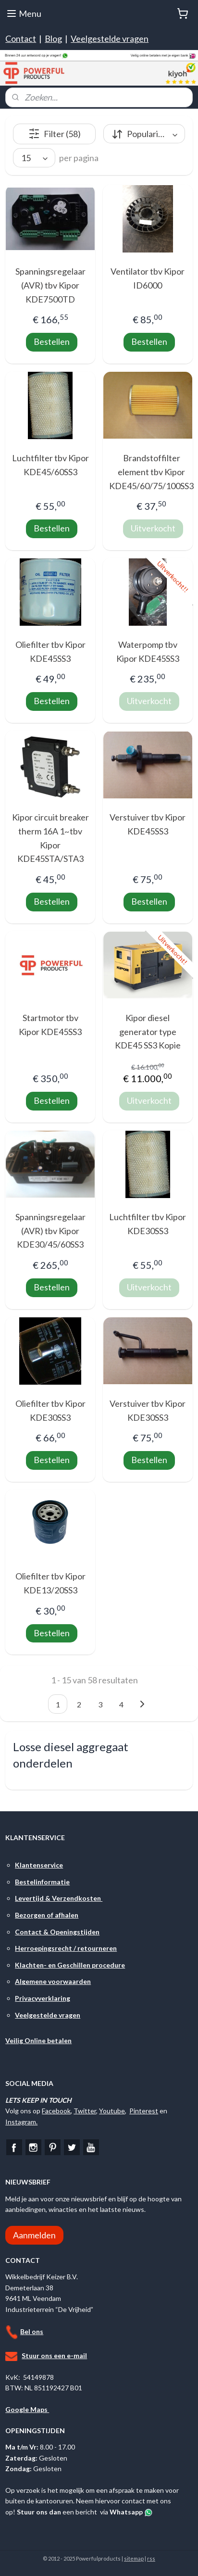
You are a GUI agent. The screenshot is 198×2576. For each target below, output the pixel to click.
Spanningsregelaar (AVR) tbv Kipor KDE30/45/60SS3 (50, 1231)
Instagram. (21, 2122)
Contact (20, 38)
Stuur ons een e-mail (54, 2355)
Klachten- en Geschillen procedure (70, 1965)
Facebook (56, 2111)
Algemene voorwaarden (53, 1981)
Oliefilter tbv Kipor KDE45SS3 (50, 651)
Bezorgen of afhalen (46, 1915)
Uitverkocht (153, 528)
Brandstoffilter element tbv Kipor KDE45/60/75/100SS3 (151, 472)
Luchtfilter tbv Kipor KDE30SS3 (147, 1224)
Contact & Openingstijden (57, 1932)
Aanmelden (34, 2235)
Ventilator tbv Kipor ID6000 (148, 278)
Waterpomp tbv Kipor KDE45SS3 (147, 651)
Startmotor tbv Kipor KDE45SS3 (50, 1024)
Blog (53, 38)
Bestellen (52, 341)
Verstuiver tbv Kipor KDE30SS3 (148, 1410)
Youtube (112, 2111)
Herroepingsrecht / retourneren (66, 1948)
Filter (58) (54, 133)
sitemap (134, 2558)
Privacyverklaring (42, 1998)
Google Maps (27, 2409)
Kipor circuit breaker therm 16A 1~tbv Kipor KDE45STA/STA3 (50, 838)
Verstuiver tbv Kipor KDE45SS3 (148, 824)
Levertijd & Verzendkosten (58, 1898)
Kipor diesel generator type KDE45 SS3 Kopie (148, 1031)
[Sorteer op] (144, 134)
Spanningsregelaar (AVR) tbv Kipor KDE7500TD (50, 285)
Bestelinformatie (42, 1882)
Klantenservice (39, 1865)
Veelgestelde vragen (109, 38)
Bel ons (31, 2331)
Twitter (85, 2111)
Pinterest (143, 2111)
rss (151, 2558)
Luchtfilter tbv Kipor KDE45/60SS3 (50, 465)
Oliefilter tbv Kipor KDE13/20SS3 (50, 1583)
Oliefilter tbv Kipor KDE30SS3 (50, 1410)
